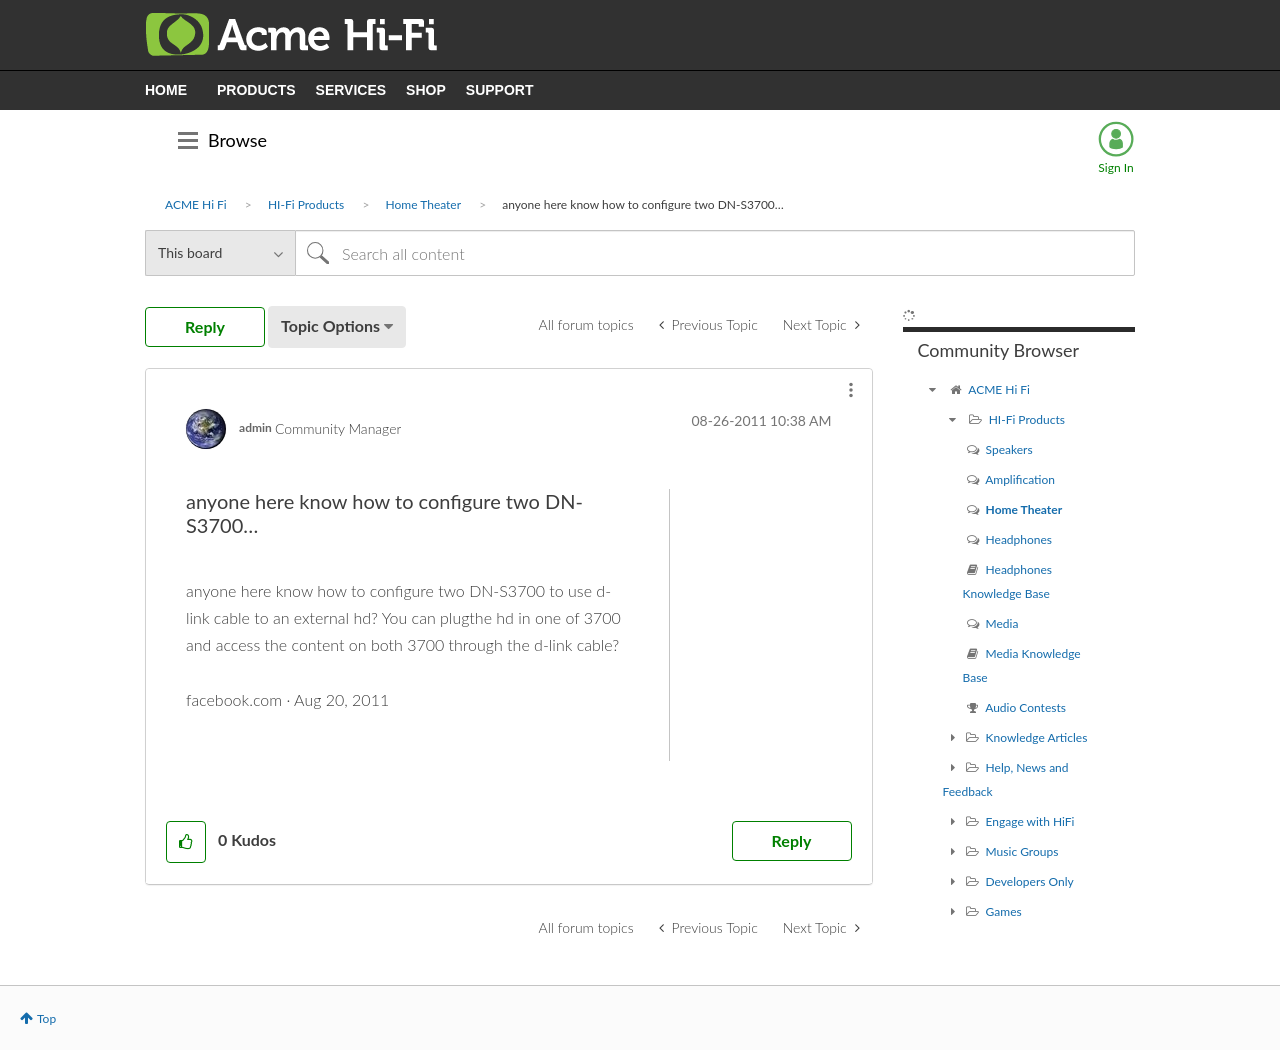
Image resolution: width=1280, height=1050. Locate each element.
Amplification (1020, 479)
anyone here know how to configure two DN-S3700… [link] (643, 204)
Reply (792, 840)
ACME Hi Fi (196, 204)
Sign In (1115, 167)
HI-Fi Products (306, 204)
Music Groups (1022, 851)
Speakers (1009, 449)
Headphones (1019, 539)
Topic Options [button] (330, 325)
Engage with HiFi (1030, 821)
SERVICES (351, 90)
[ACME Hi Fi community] (933, 389)
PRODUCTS (256, 90)
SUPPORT (500, 90)
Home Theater (424, 204)
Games (1004, 911)
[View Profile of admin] (255, 427)
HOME (166, 90)
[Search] (715, 253)
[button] (851, 390)
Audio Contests (1025, 707)
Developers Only (1030, 881)
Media (1002, 623)
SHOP (426, 90)
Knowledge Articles (1037, 737)
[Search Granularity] (220, 253)
